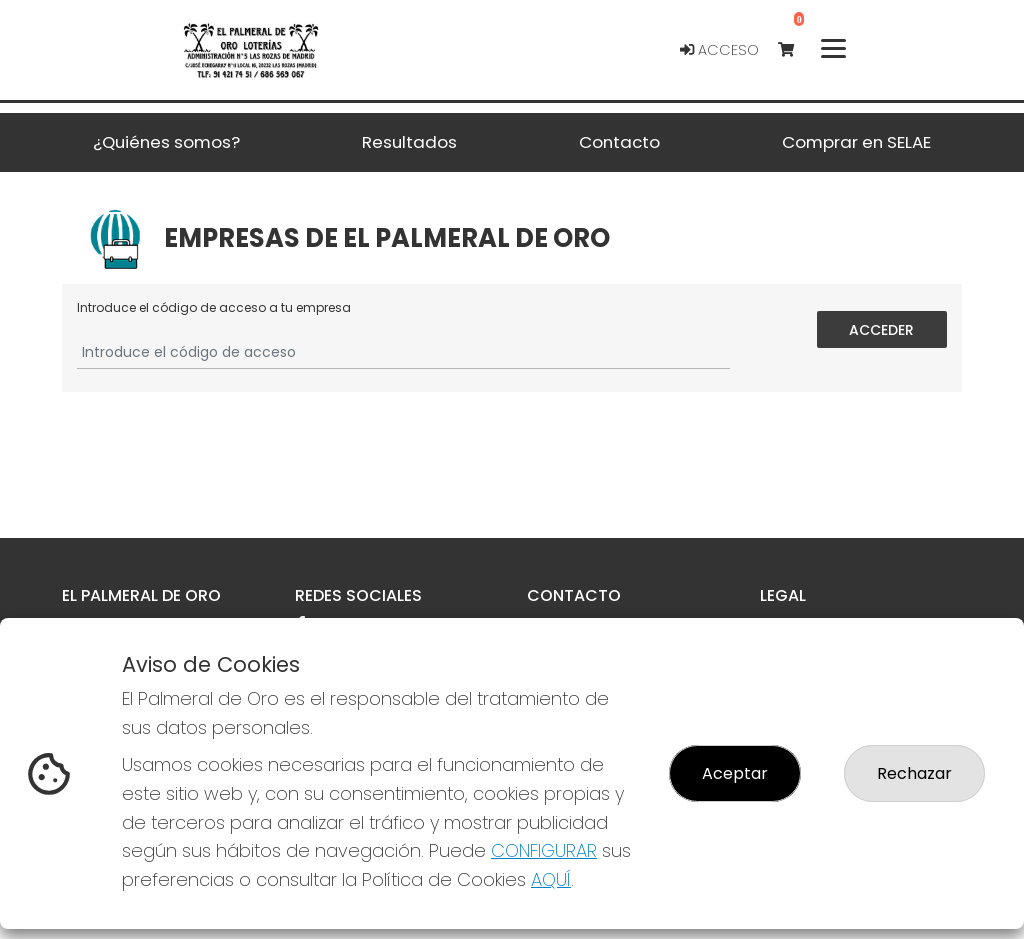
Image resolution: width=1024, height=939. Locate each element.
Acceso (719, 50)
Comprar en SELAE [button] (856, 142)
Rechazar (914, 773)
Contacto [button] (619, 142)
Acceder (882, 329)
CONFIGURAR (544, 850)
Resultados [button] (409, 142)
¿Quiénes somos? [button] (166, 142)
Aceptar (735, 773)
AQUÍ (551, 879)
